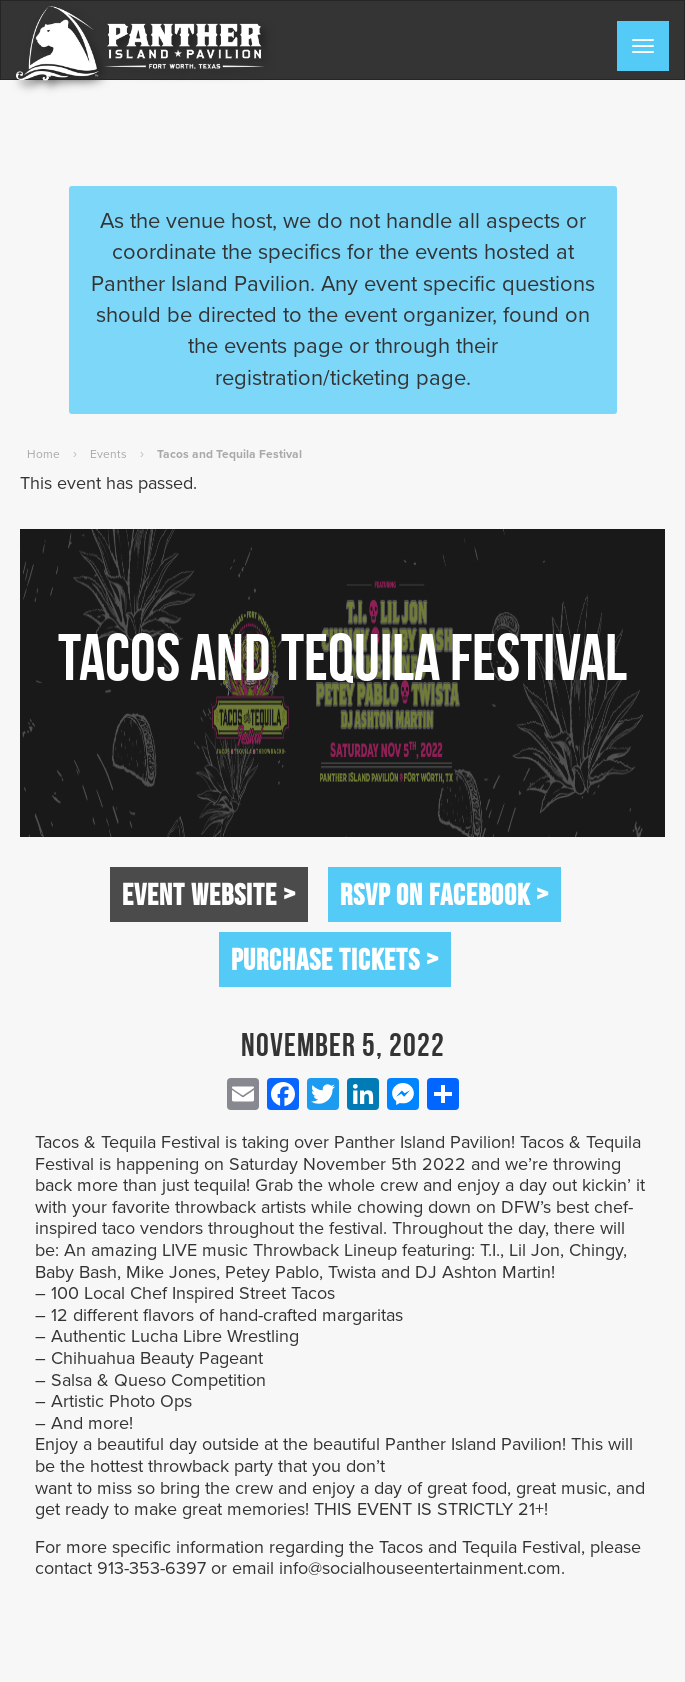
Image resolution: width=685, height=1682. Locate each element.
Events (108, 454)
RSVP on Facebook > (444, 894)
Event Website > (209, 894)
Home (43, 454)
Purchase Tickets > (335, 959)
